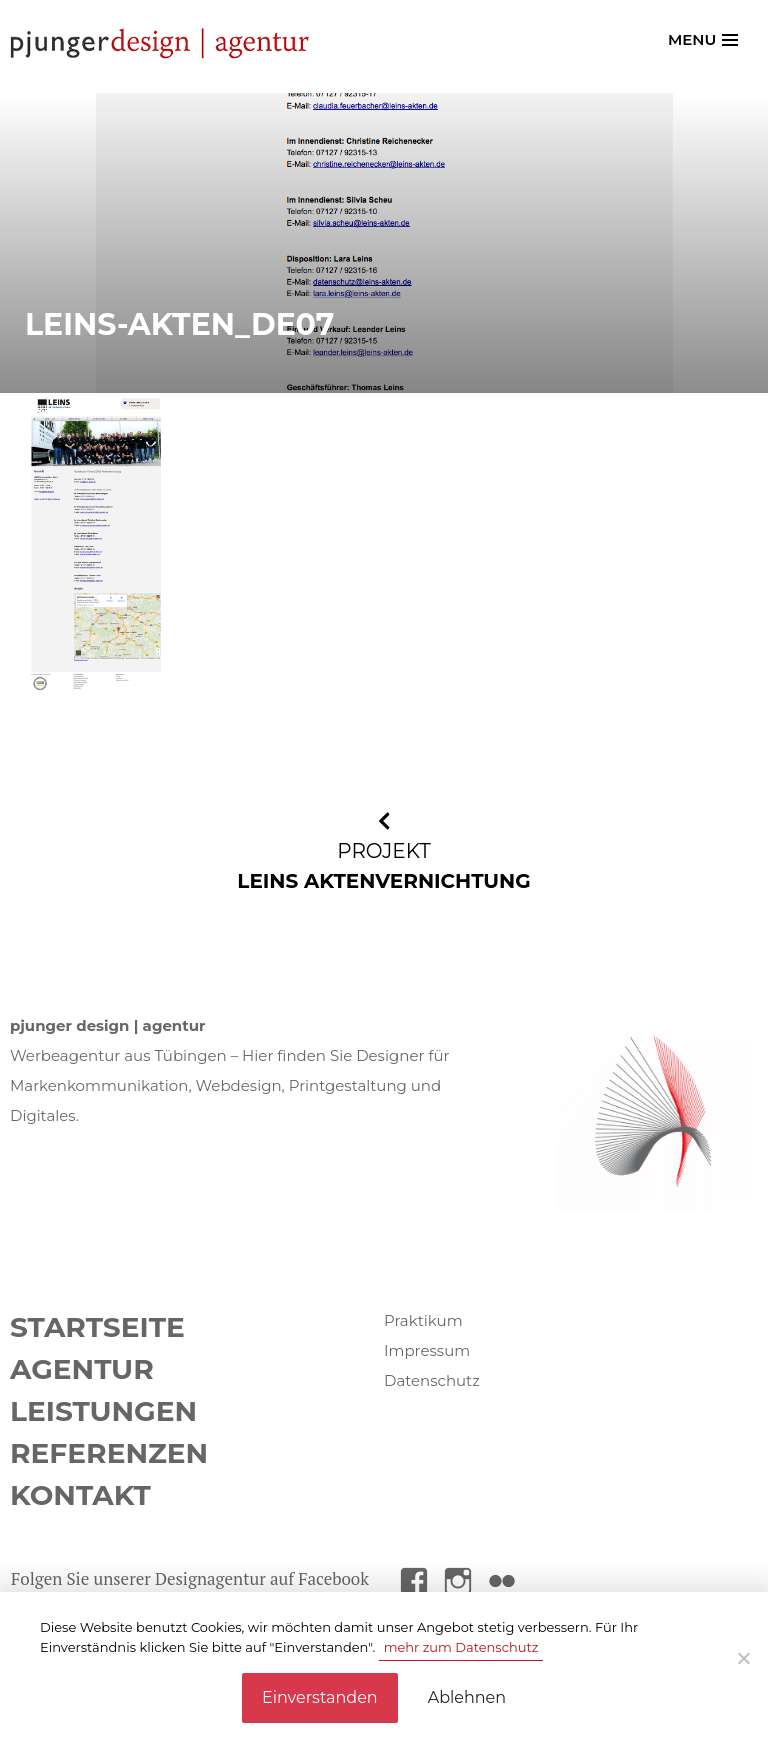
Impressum (427, 1350)
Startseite (97, 1327)
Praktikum (423, 1320)
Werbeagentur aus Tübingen (118, 1055)
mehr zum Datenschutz (461, 1647)
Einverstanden (320, 1697)
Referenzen (109, 1453)
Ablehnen (467, 1697)
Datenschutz (432, 1380)
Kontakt (80, 1495)
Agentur (82, 1369)
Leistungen (103, 1411)
